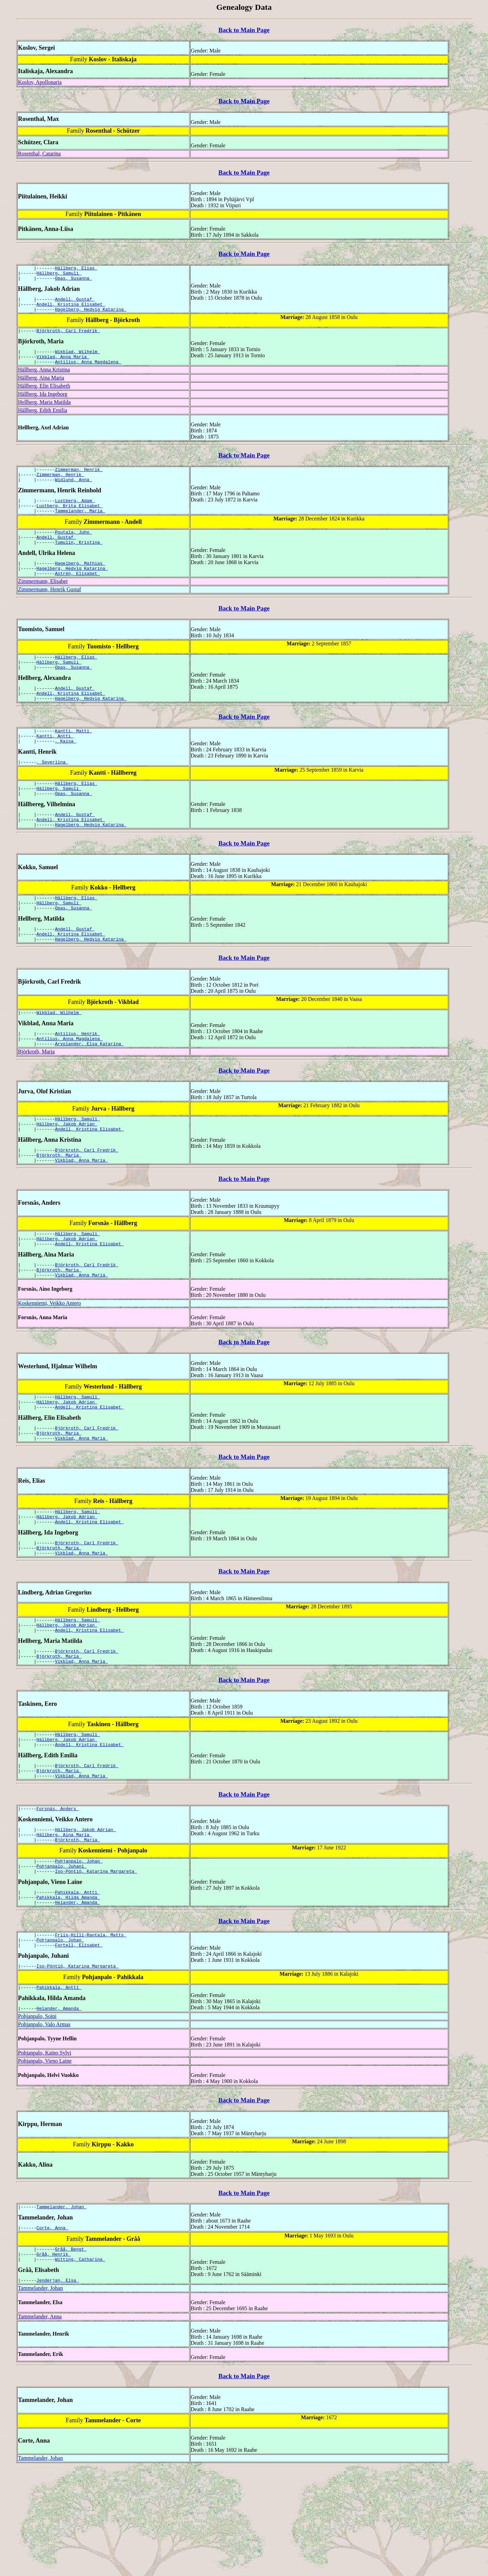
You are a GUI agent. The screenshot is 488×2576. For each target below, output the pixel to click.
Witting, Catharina (80, 2366)
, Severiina (52, 794)
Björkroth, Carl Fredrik (68, 338)
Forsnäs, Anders (58, 1895)
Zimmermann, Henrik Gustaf (49, 612)
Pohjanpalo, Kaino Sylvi (44, 2154)
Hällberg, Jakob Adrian (67, 1175)
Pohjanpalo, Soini (37, 2118)
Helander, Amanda (77, 1998)
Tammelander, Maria (80, 527)
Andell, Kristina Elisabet (71, 309)
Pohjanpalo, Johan (78, 1951)
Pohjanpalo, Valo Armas (44, 2126)
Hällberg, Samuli (59, 275)
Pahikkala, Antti (77, 1985)
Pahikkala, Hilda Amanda (68, 1992)
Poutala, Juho (73, 549)
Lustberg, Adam (75, 515)
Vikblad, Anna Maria (63, 366)
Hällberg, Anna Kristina (44, 380)
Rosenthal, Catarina (39, 153)
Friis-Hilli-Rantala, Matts (90, 2031)
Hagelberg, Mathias (80, 583)
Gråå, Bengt (71, 2353)
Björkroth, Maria (36, 1100)
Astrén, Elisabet (77, 596)
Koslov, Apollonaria (40, 82)
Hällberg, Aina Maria (41, 388)
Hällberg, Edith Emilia (42, 420)
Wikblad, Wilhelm (77, 360)
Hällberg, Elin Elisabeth (44, 396)
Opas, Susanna (73, 281)
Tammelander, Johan (62, 2309)
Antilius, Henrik (77, 1080)
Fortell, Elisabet (78, 2043)
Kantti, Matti (73, 760)
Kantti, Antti (55, 766)
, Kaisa (65, 772)
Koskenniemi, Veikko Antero (49, 1364)
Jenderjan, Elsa (58, 2388)
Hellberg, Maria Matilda (44, 412)
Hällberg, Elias (76, 269)
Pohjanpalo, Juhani (62, 1957)
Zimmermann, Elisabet (43, 603)
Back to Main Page (243, 30)
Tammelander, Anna (40, 2424)
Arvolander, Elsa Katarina (89, 1092)
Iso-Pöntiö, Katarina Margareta (96, 1963)
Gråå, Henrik (54, 2360)
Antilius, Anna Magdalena (88, 372)
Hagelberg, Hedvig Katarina (90, 315)
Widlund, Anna (73, 493)
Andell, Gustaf (75, 303)
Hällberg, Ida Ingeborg (42, 404)
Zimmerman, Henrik (78, 480)
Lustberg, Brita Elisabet (70, 521)
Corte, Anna (52, 2331)
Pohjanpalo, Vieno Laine (45, 2162)
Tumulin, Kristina (78, 561)
